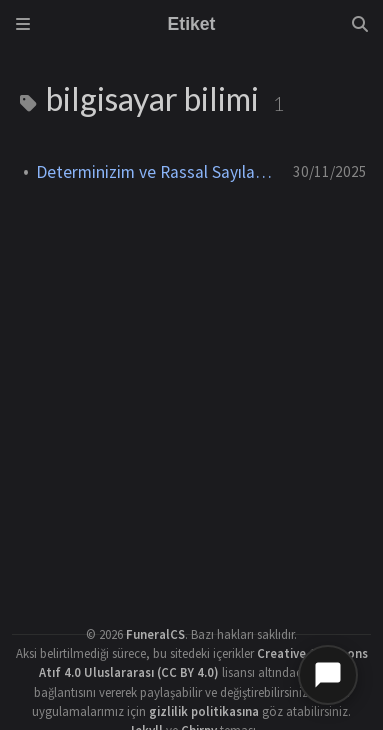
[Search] (360, 24)
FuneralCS (155, 634)
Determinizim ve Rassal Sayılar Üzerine (156, 172)
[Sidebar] (23, 24)
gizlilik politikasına (204, 711)
